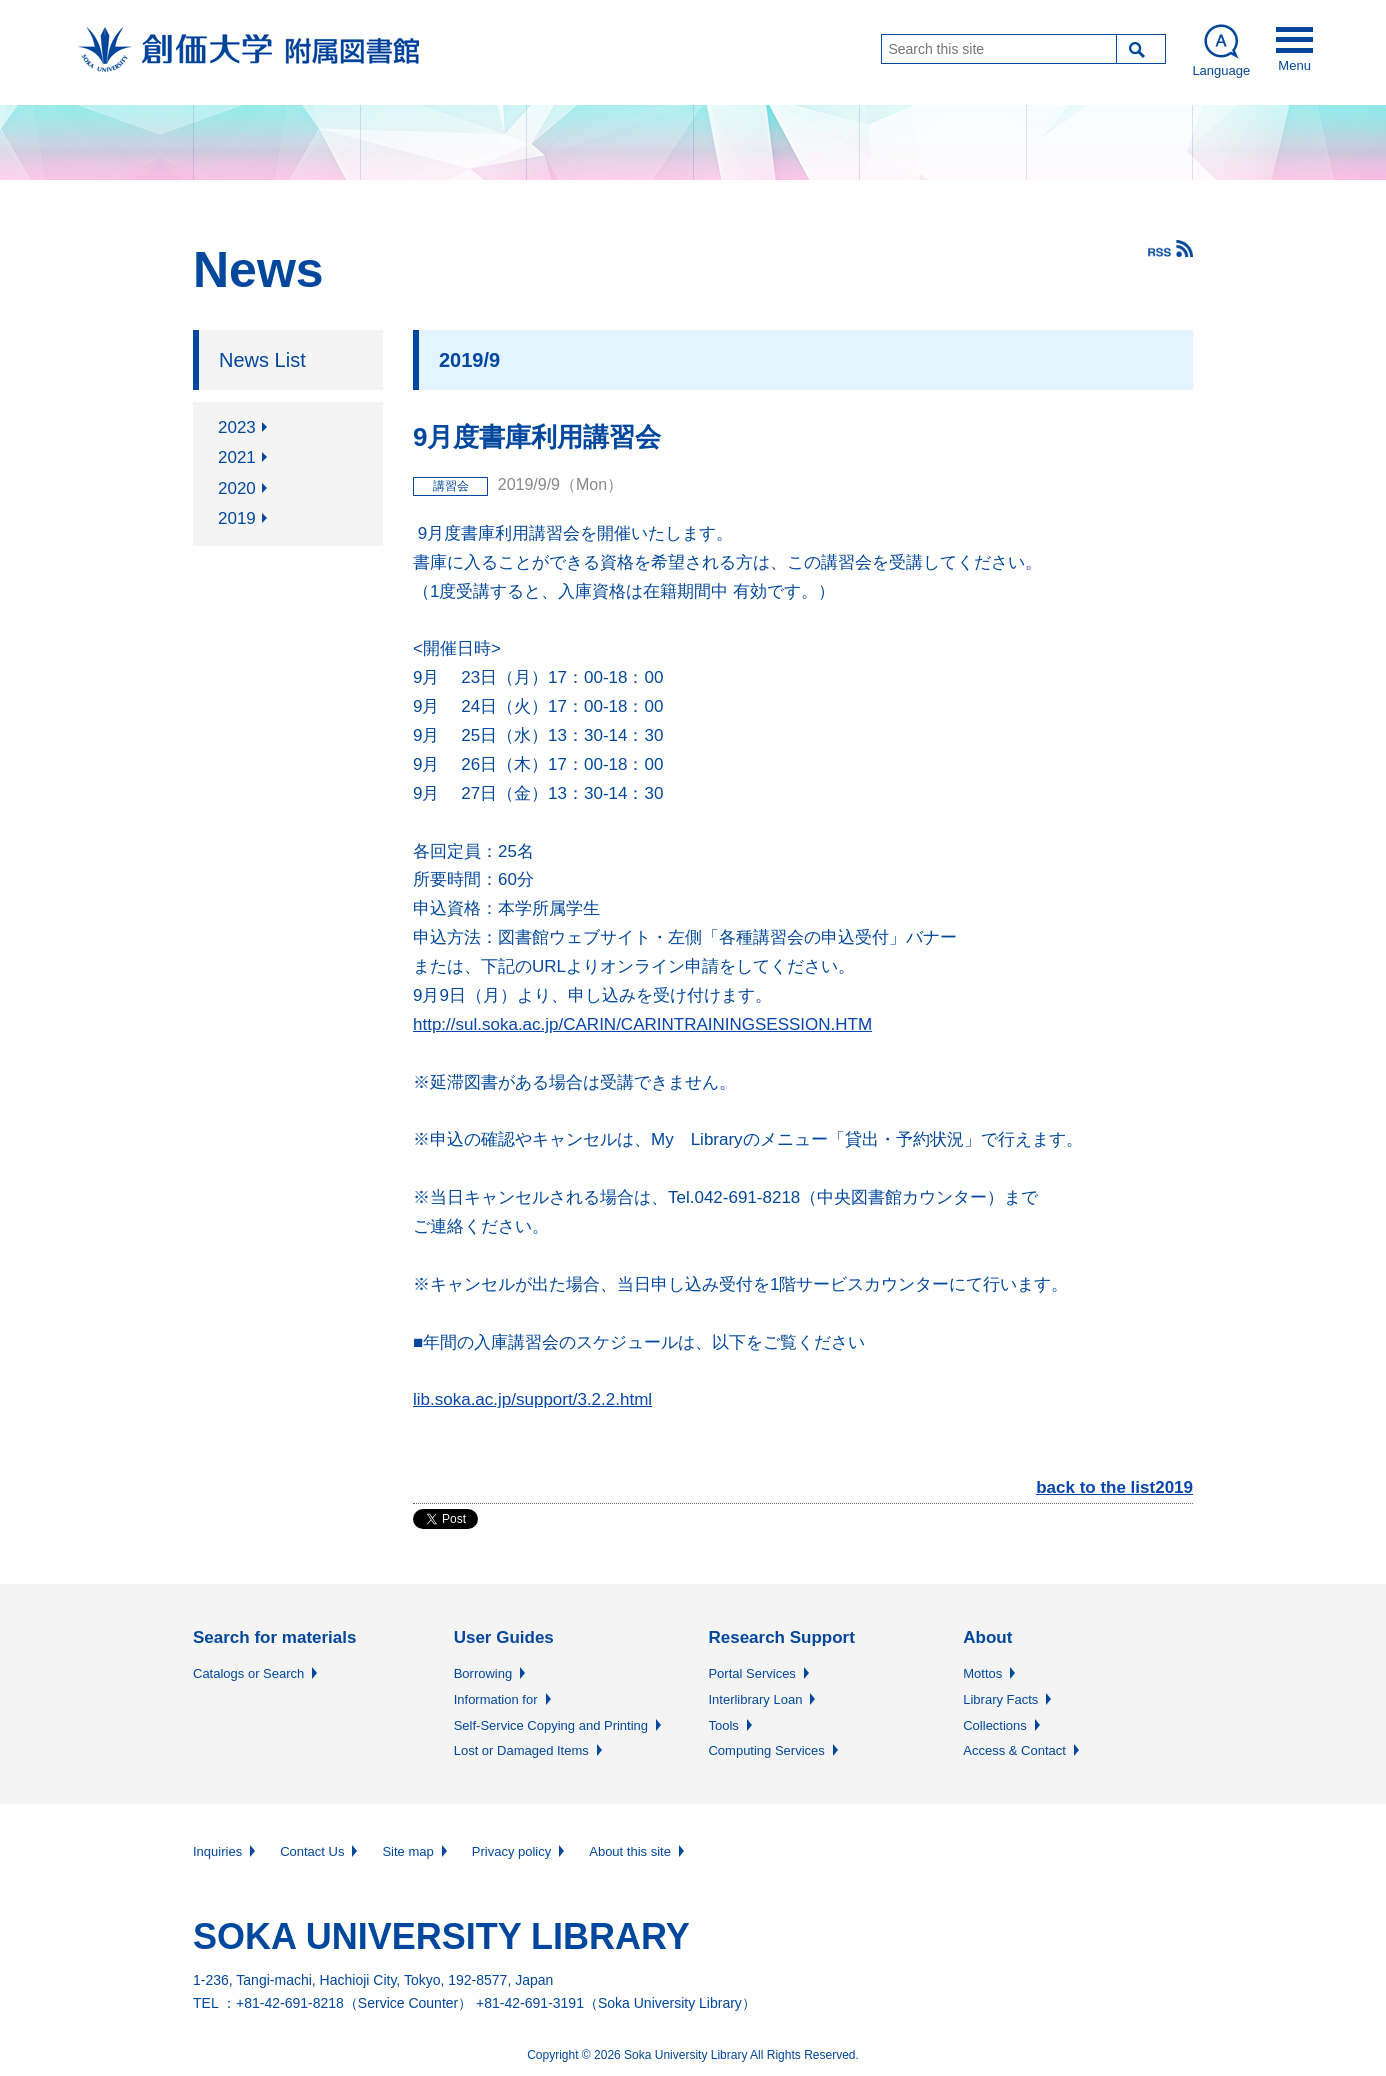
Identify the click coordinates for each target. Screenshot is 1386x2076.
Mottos (982, 1673)
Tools (723, 1725)
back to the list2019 (1114, 1487)
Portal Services (751, 1673)
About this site (630, 1851)
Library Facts (1000, 1699)
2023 (237, 427)
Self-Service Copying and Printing (551, 1725)
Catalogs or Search (248, 1673)
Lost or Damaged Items (521, 1750)
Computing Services (766, 1750)
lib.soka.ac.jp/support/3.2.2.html (532, 1399)
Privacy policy (511, 1851)
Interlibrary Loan (755, 1699)
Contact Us (312, 1851)
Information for (496, 1699)
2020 (237, 488)
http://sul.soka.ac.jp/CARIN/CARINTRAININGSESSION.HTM (642, 1024)
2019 (237, 518)
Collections (995, 1725)
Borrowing (483, 1673)
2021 (237, 457)
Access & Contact (1014, 1750)
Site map (407, 1851)
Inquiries (217, 1851)
